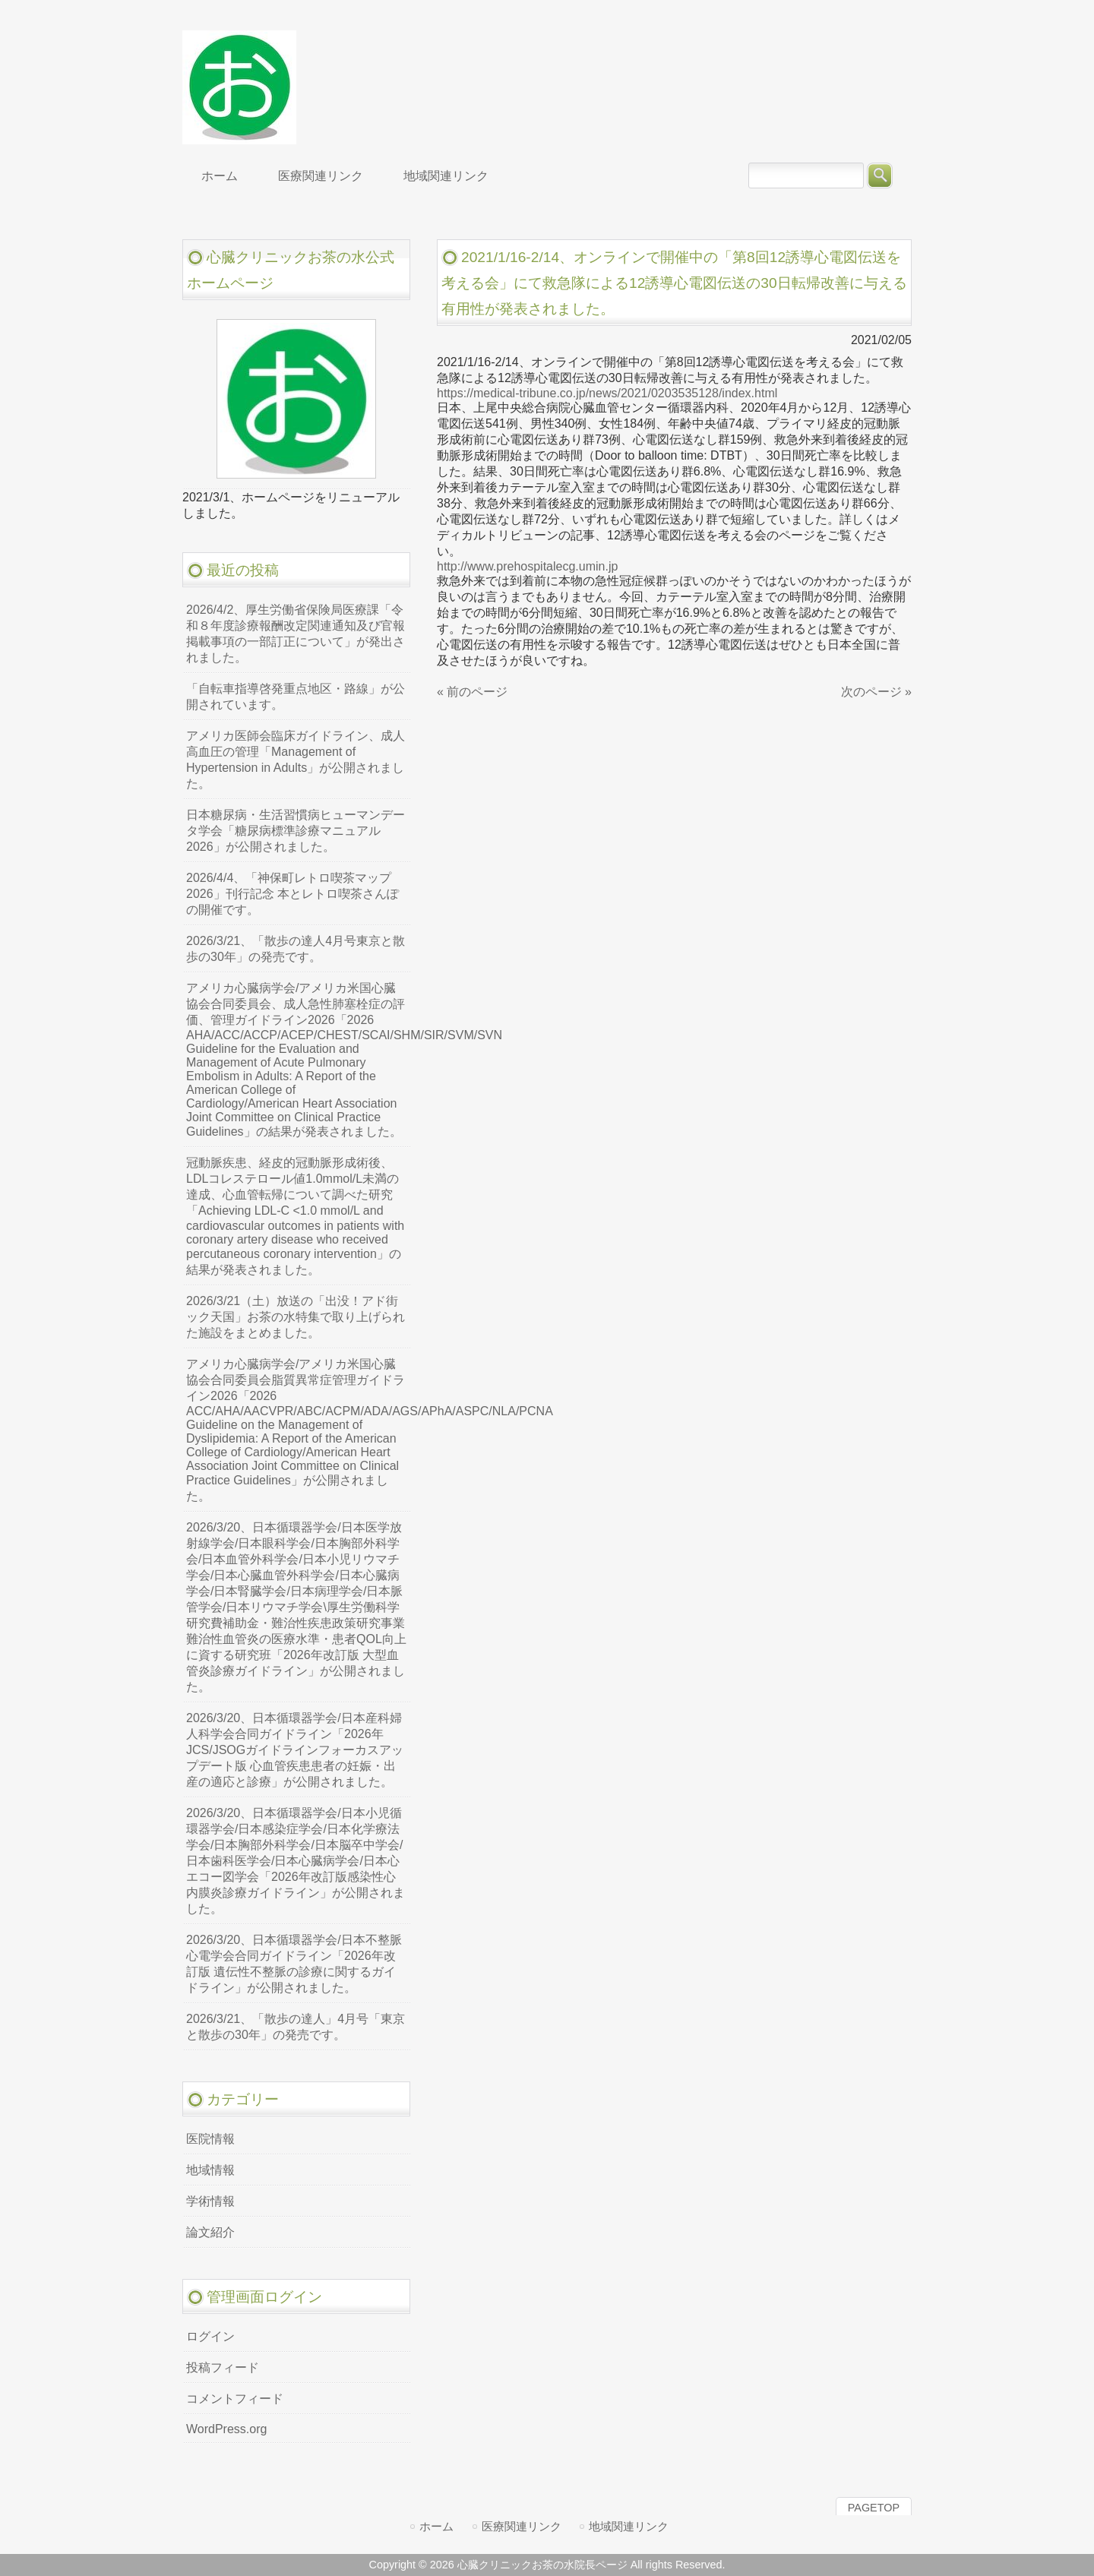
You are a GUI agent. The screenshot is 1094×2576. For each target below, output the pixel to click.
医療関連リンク (521, 2526)
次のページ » (876, 691)
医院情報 (210, 2138)
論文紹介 (210, 2232)
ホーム (436, 2526)
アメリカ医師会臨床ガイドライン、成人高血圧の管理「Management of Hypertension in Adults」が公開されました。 (295, 759)
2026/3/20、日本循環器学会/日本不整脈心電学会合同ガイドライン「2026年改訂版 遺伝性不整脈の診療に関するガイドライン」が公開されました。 (294, 1963)
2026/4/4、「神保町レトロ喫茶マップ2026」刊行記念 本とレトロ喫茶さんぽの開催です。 (292, 893)
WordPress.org (226, 2429)
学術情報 (210, 2201)
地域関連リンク (629, 2526)
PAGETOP (874, 2508)
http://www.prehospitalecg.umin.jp (527, 566)
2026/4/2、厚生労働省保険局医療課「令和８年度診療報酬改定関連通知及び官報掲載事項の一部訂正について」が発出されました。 (295, 633)
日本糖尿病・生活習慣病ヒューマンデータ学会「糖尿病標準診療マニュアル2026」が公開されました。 (295, 830)
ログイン (210, 2336)
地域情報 (210, 2170)
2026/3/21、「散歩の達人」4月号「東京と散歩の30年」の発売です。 (295, 2026)
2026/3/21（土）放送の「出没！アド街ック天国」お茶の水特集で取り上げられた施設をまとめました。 (295, 1316)
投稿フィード (222, 2367)
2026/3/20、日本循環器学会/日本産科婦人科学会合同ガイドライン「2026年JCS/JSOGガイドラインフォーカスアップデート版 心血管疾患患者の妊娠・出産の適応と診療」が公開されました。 (294, 1750)
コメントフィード (234, 2398)
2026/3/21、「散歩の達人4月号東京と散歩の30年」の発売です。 (295, 948)
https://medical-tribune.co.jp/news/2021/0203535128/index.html (607, 393)
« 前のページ (472, 691)
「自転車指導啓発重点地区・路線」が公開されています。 (295, 696)
